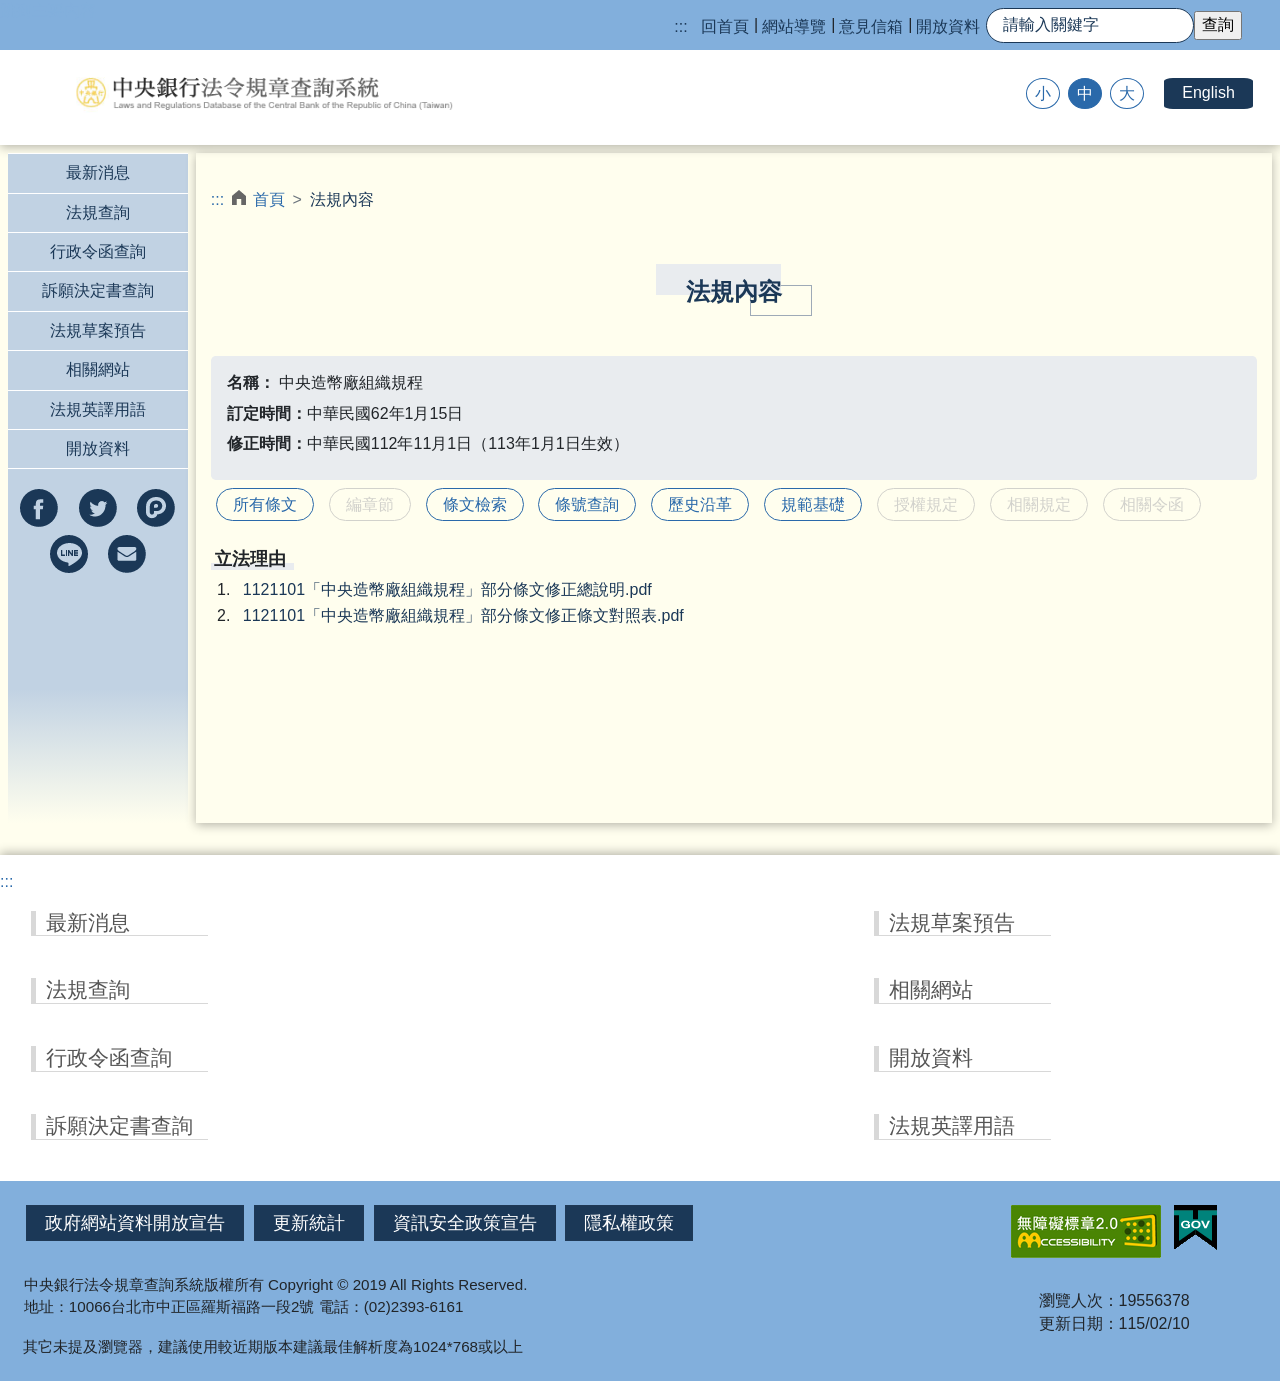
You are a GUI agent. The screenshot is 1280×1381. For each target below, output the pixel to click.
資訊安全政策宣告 (465, 1223)
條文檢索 (475, 504)
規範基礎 (813, 504)
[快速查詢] (1090, 25)
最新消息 (98, 172)
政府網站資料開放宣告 (135, 1223)
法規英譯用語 (98, 409)
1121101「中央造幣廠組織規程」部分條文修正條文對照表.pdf (463, 615)
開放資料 (948, 26)
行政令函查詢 (98, 251)
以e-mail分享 (127, 554)
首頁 (269, 199)
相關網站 (98, 369)
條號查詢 (587, 504)
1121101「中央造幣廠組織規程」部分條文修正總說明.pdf (447, 589)
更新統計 (309, 1223)
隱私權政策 (629, 1223)
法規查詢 (98, 212)
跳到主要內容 (48, 10)
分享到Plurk (156, 508)
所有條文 (265, 504)
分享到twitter (98, 508)
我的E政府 (1195, 1228)
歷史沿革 (700, 504)
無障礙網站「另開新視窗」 (1086, 1231)
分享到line (69, 554)
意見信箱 (871, 26)
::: (680, 26)
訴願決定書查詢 (98, 290)
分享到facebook (39, 508)
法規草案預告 (98, 330)
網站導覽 (794, 26)
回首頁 (725, 26)
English (1208, 92)
